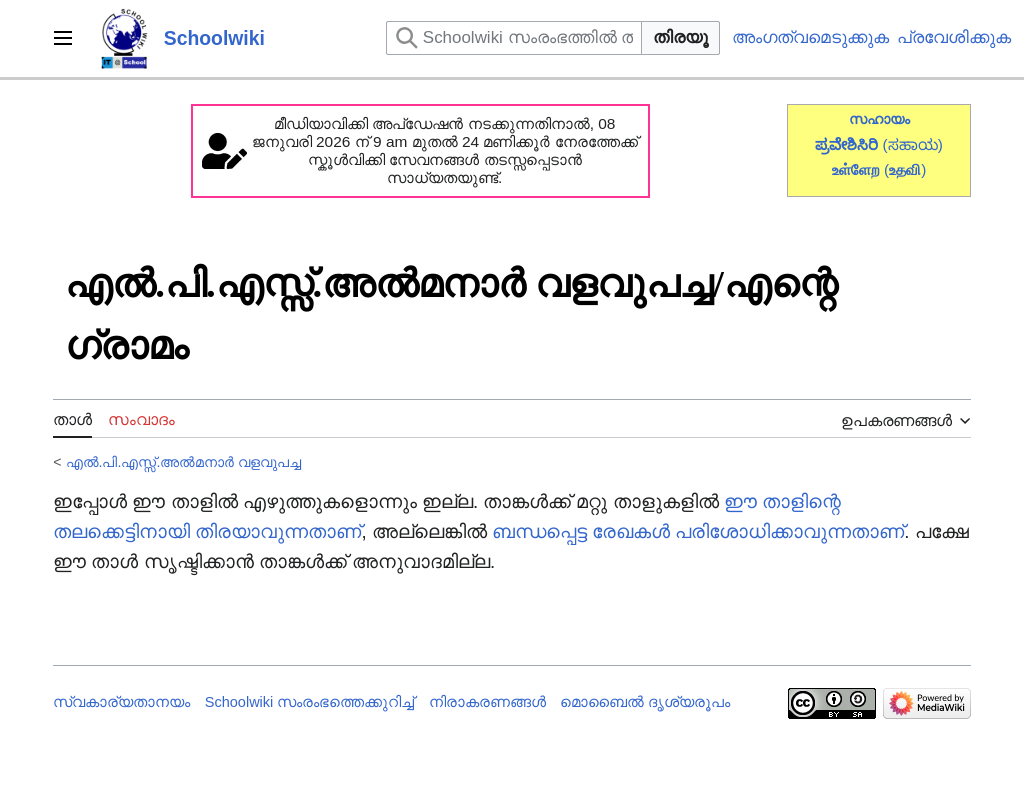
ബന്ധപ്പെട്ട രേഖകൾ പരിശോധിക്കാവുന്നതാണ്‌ (698, 531)
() (905, 169)
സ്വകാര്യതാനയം (121, 702)
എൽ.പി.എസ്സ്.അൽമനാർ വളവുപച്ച (184, 462)
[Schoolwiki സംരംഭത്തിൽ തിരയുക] (514, 38)
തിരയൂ (680, 37)
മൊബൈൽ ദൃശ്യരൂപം (645, 702)
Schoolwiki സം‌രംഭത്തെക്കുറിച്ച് (310, 702)
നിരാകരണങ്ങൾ (487, 702)
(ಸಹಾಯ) (913, 144)
